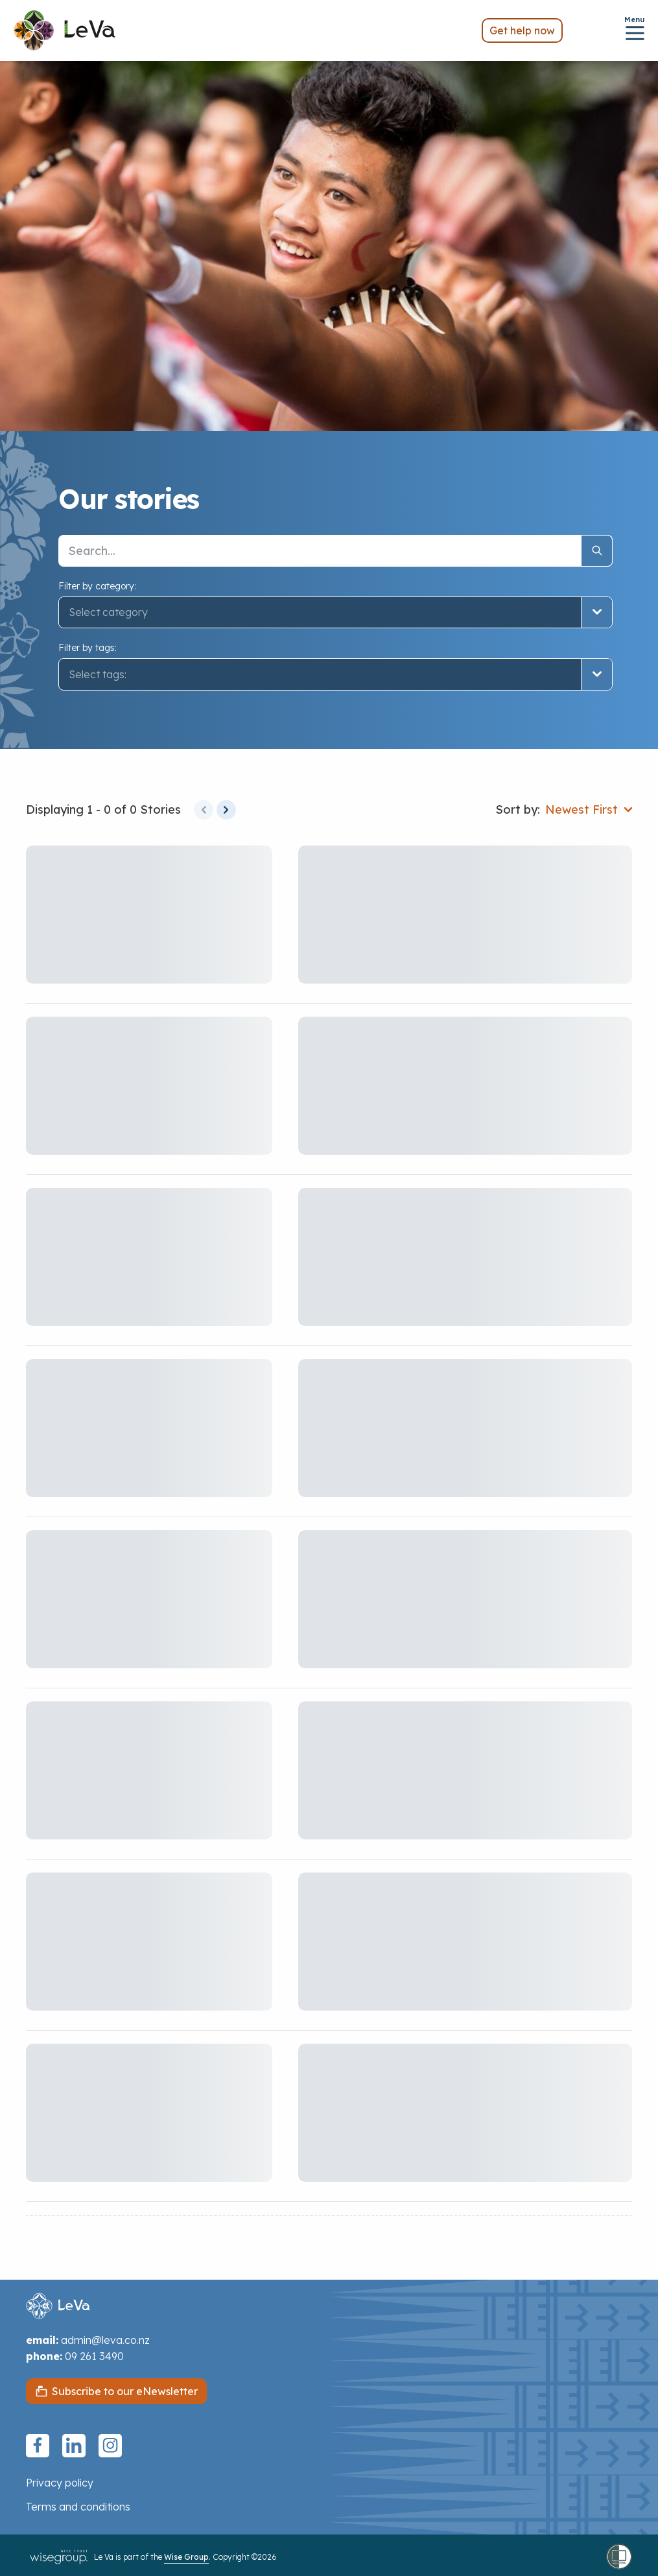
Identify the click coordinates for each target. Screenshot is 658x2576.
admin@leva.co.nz (105, 2340)
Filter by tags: (87, 648)
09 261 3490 (94, 2356)
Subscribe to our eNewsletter (125, 2391)
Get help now (522, 30)
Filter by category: (97, 586)
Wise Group (186, 2557)
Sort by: (517, 809)
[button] (335, 674)
